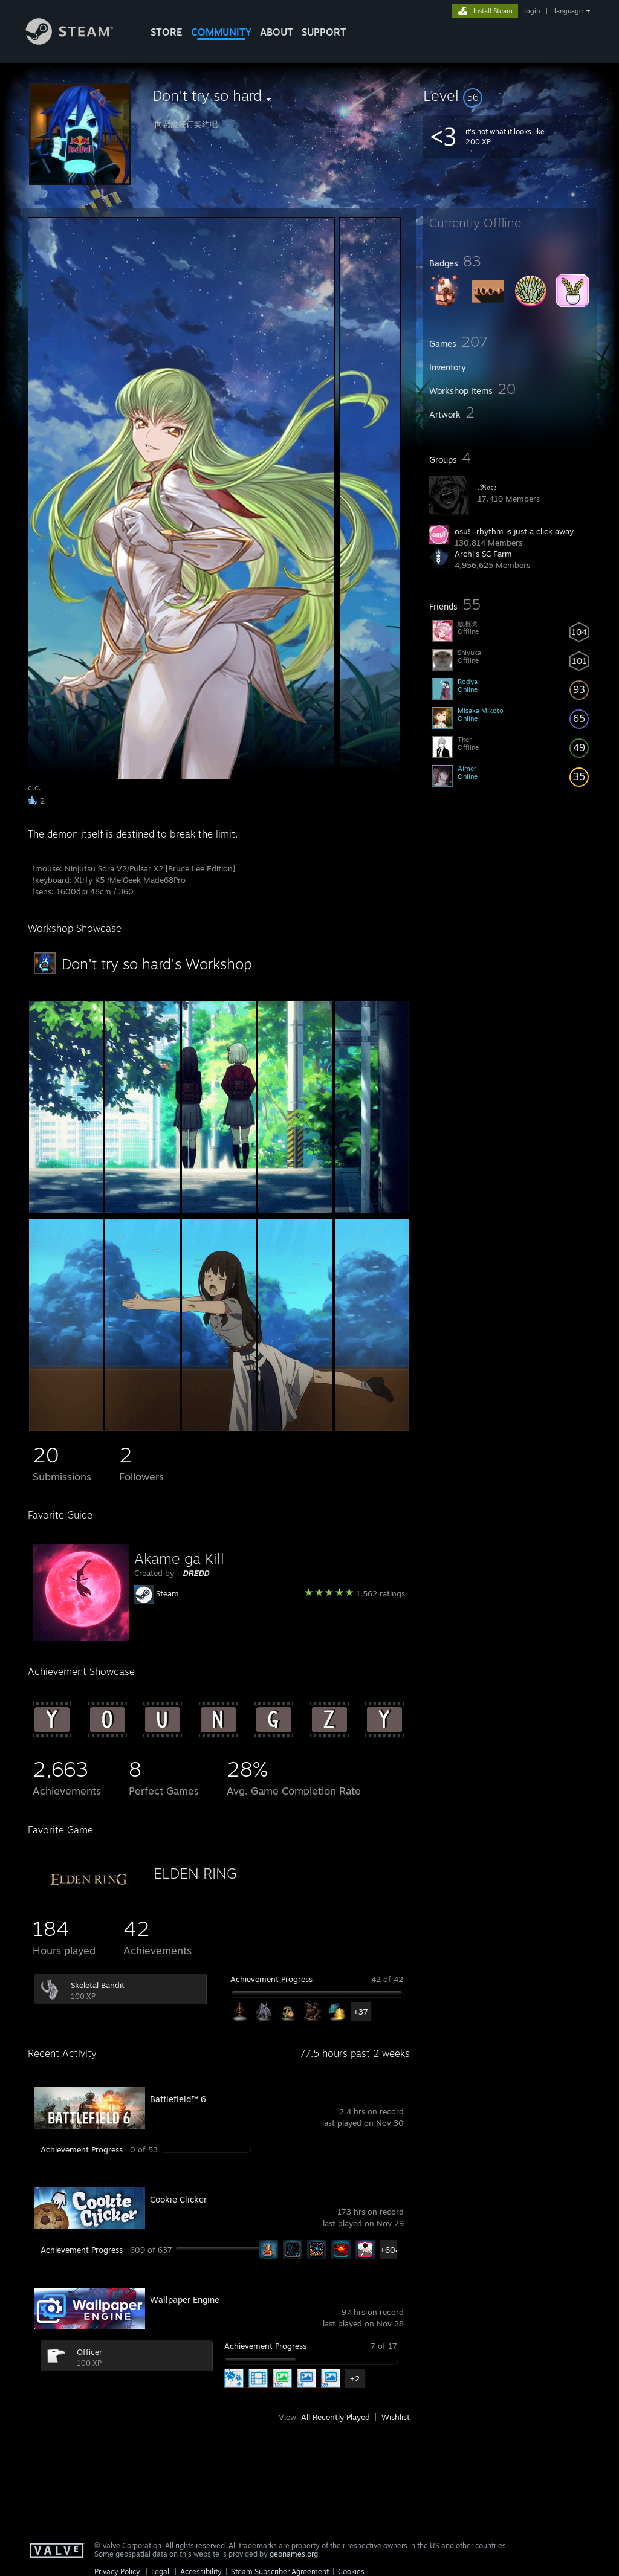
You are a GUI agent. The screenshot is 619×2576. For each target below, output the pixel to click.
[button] (510, 95)
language (568, 11)
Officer (89, 2352)
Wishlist (395, 2417)
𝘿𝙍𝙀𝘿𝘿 (196, 1573)
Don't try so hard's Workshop (157, 964)
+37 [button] (361, 2011)
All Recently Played (335, 2417)
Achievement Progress (271, 1979)
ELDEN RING (195, 1873)
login (532, 11)
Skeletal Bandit (98, 1985)
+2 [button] (355, 2378)
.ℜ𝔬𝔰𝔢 (487, 487)
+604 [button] (389, 2250)
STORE (167, 32)
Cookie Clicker (178, 2199)
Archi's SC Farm (483, 553)
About (276, 32)
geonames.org (294, 2553)
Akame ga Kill (179, 1558)
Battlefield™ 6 (178, 2099)
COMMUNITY (221, 32)
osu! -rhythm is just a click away (514, 531)
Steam (167, 1593)
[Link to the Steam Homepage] (78, 41)
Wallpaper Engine (184, 2299)
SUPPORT (324, 32)
